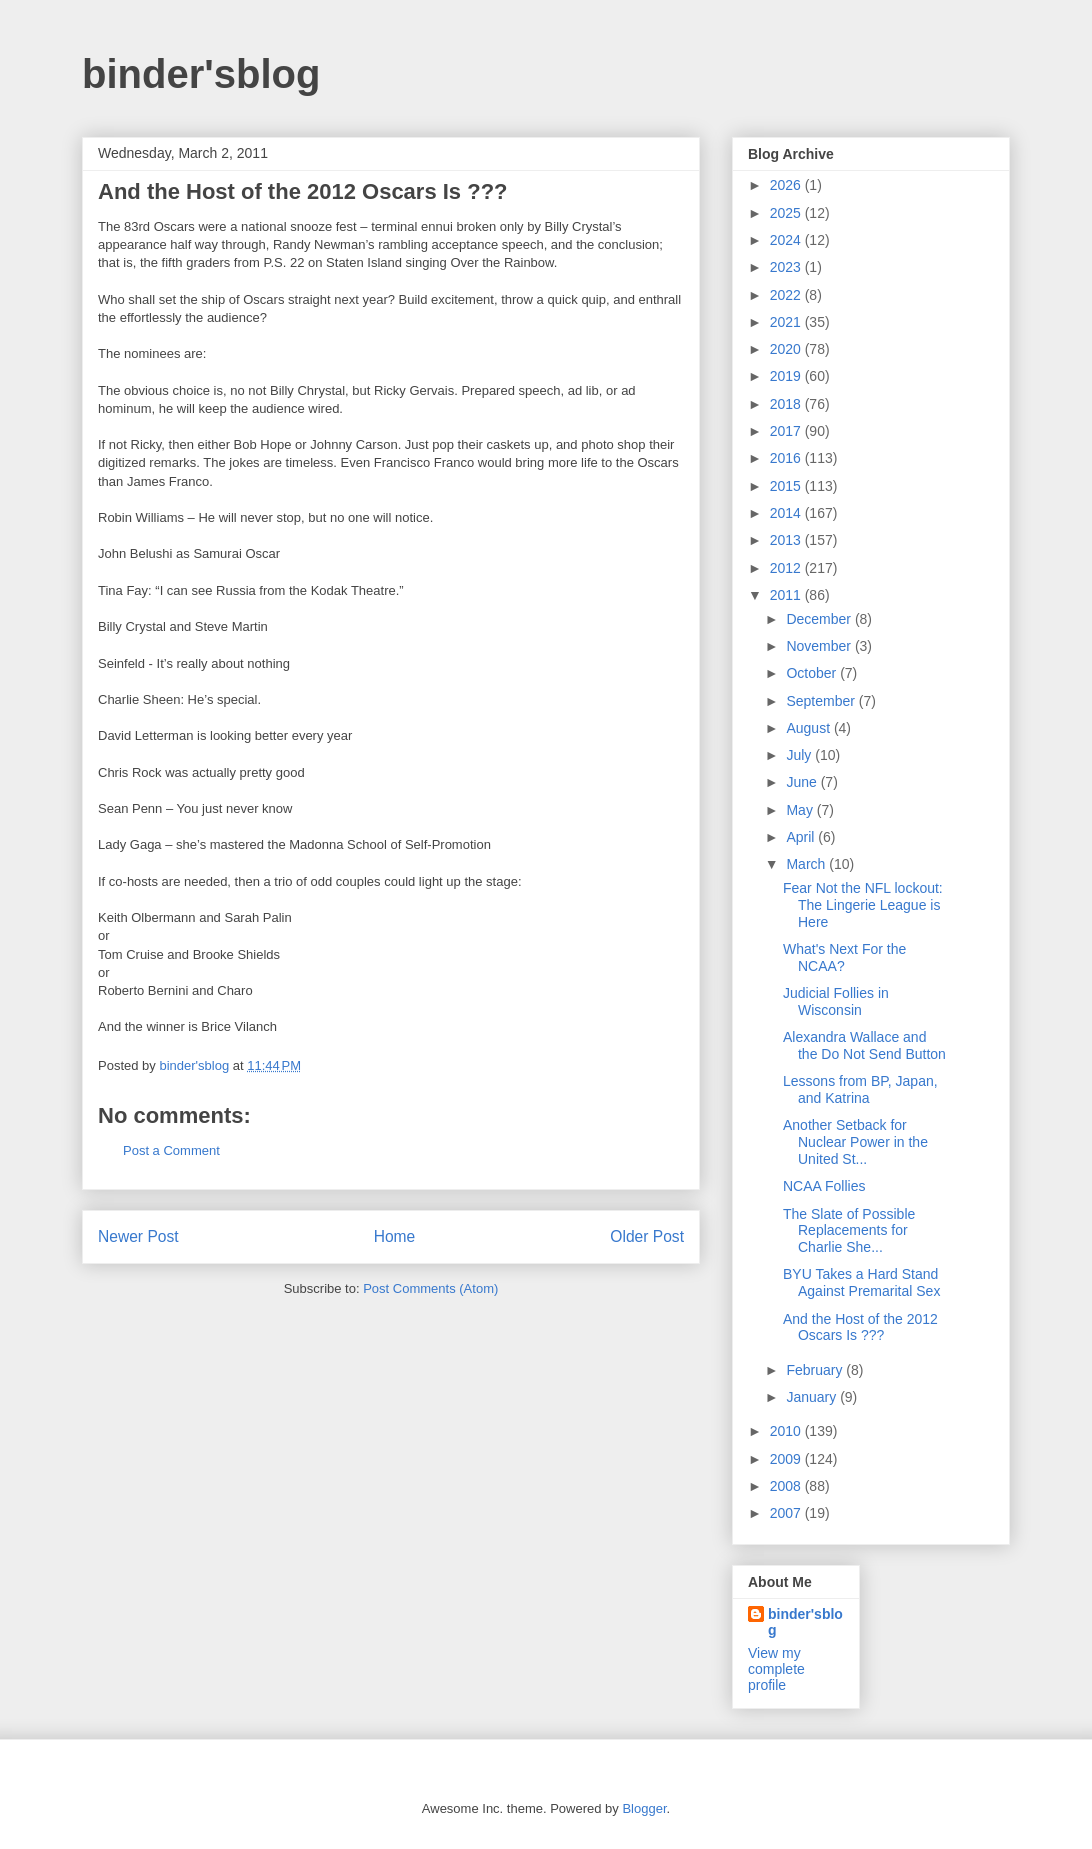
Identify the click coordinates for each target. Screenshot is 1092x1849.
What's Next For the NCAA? (844, 957)
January (813, 1397)
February (816, 1370)
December (820, 619)
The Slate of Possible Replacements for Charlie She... (849, 1231)
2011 (787, 595)
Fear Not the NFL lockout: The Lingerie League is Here (863, 905)
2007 (787, 1513)
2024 (787, 240)
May (801, 810)
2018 (787, 404)
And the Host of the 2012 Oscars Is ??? (860, 1327)
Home (395, 1236)
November (820, 646)
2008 (787, 1486)
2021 (787, 322)
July (800, 755)
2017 (787, 431)
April (802, 837)
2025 (787, 213)
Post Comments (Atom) (430, 1288)
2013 (787, 540)
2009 (787, 1459)
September (822, 701)
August (809, 728)
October (813, 673)
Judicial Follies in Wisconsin (836, 1001)
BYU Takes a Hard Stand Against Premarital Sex (861, 1282)
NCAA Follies (824, 1186)
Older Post (647, 1236)
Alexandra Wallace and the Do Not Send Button (864, 1045)
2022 (787, 295)
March (807, 864)
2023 (787, 267)
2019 (787, 376)
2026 (787, 185)
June (803, 782)
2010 (787, 1431)
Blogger (644, 1808)
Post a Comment (171, 1150)
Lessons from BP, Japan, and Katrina (860, 1089)
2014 (787, 513)
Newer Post (138, 1236)
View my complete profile (776, 1669)
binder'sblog (201, 74)
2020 (787, 349)
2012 (787, 568)
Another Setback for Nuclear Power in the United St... (855, 1142)
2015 (787, 486)
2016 (787, 458)
